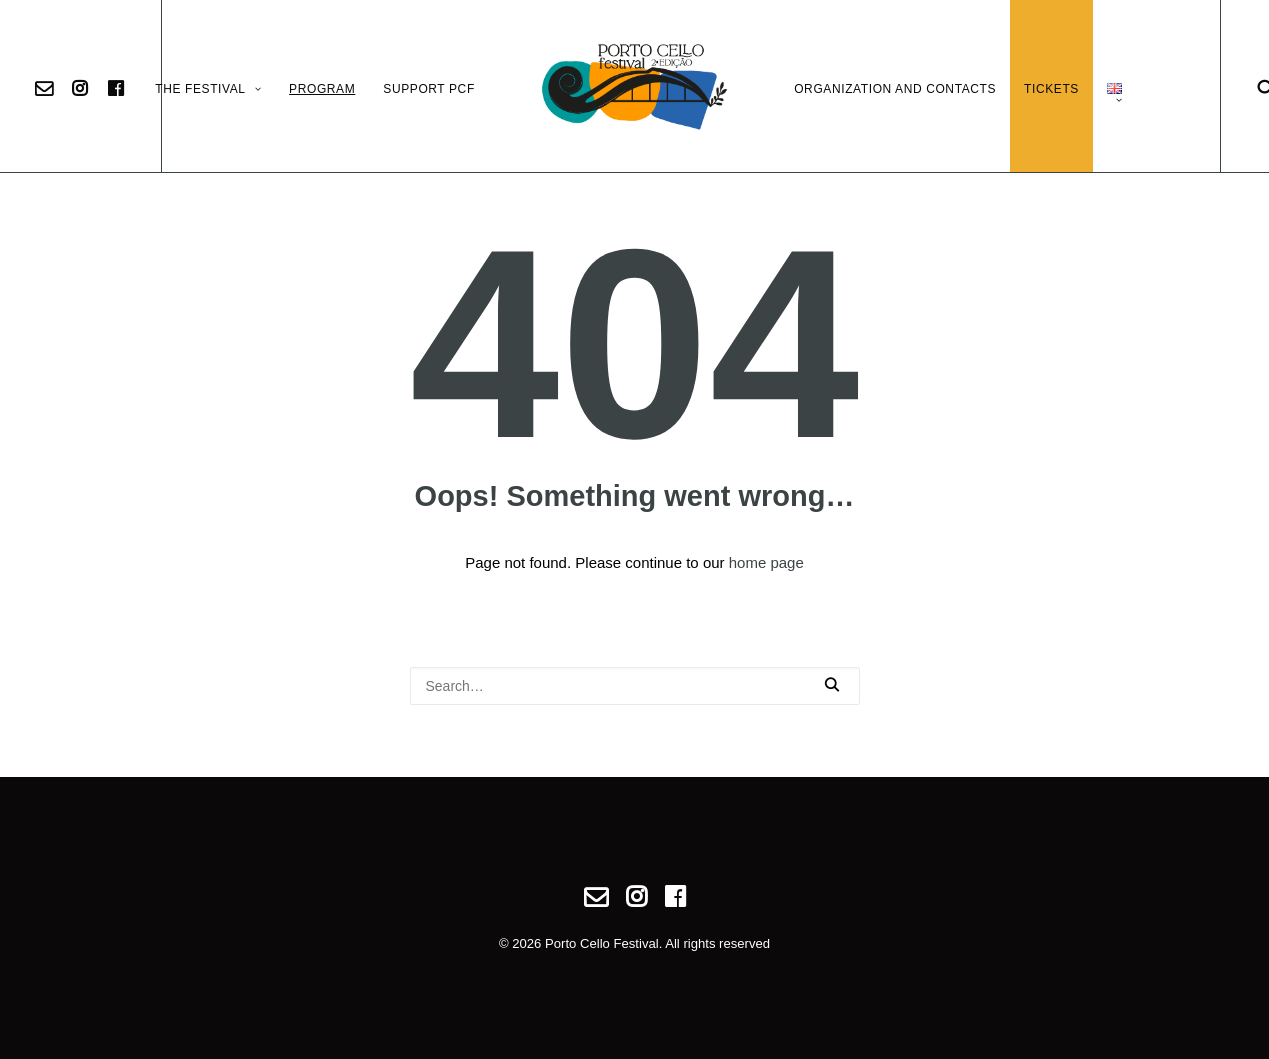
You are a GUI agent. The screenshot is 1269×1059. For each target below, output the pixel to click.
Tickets (1051, 89)
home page (766, 562)
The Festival (208, 89)
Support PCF (429, 89)
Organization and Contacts (895, 89)
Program (322, 89)
